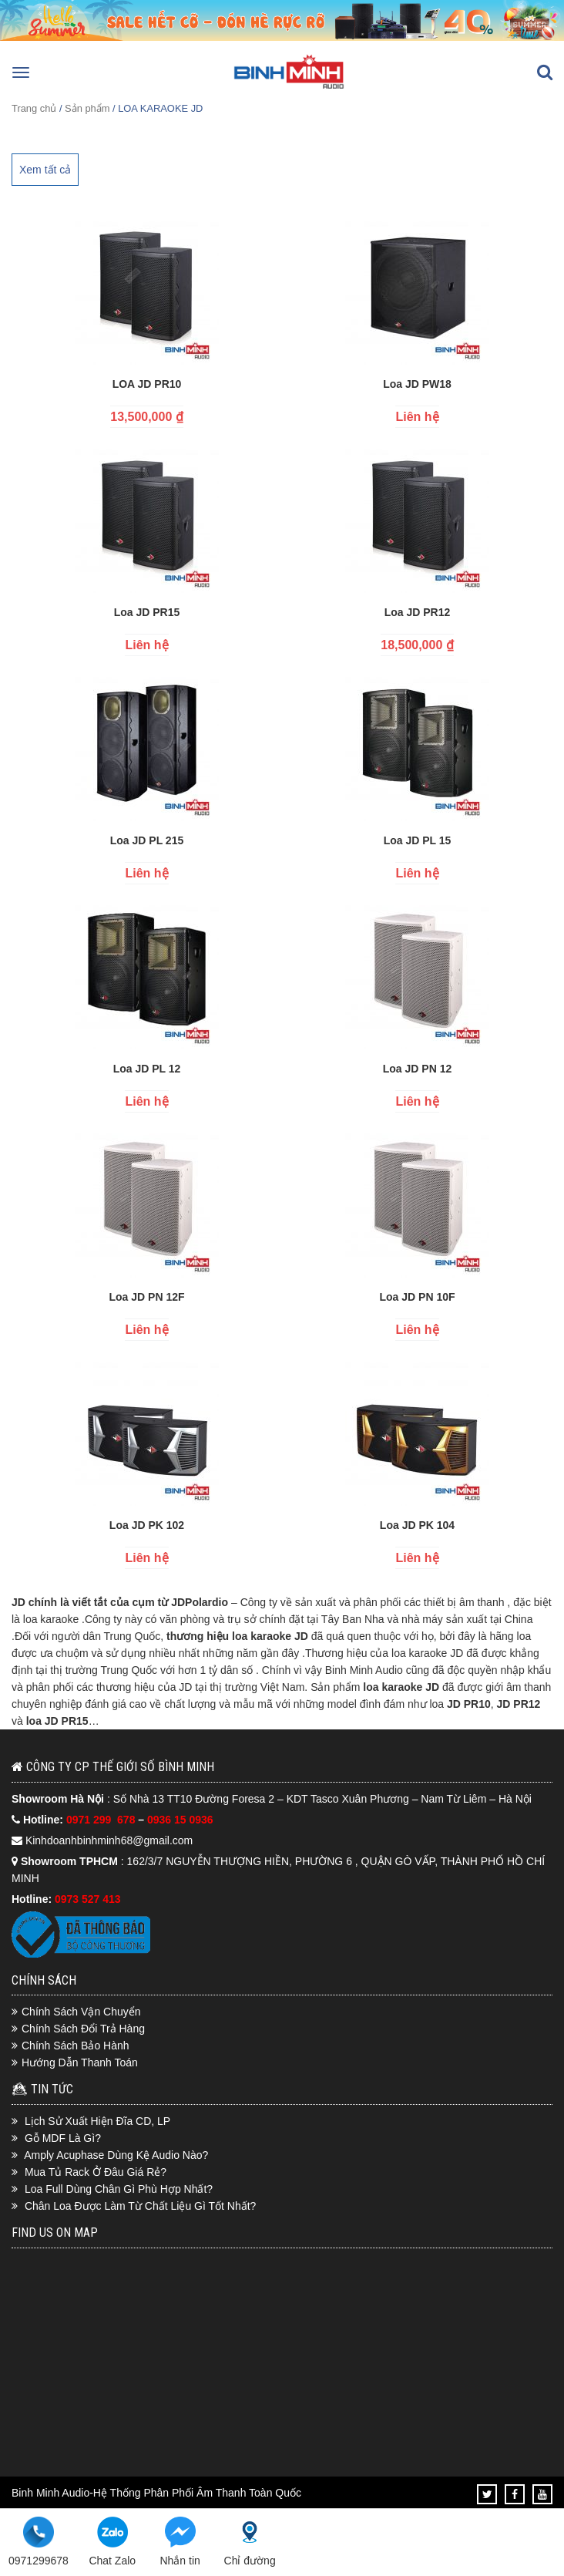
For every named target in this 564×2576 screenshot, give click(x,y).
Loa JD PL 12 (147, 1068)
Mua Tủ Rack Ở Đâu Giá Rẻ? (95, 2172)
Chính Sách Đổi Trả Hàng (83, 2028)
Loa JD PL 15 (418, 840)
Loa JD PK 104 (417, 1525)
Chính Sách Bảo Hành (75, 2045)
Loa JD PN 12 (417, 1068)
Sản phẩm (87, 108)
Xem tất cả (45, 169)
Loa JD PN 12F (146, 1297)
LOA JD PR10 (147, 384)
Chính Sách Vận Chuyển (81, 2011)
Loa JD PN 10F (417, 1297)
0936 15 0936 (180, 1819)
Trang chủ (34, 108)
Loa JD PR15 (147, 612)
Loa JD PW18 (417, 384)
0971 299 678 (102, 1819)
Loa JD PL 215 (146, 840)
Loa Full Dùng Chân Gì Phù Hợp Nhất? (119, 2189)
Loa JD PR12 (417, 612)
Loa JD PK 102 (146, 1525)
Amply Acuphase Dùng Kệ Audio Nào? (116, 2155)
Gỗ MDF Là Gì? (63, 2138)
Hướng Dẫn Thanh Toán (80, 2062)
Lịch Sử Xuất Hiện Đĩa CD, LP (97, 2121)
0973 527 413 (88, 1899)
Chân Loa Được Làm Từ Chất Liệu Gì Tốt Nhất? (141, 2206)
